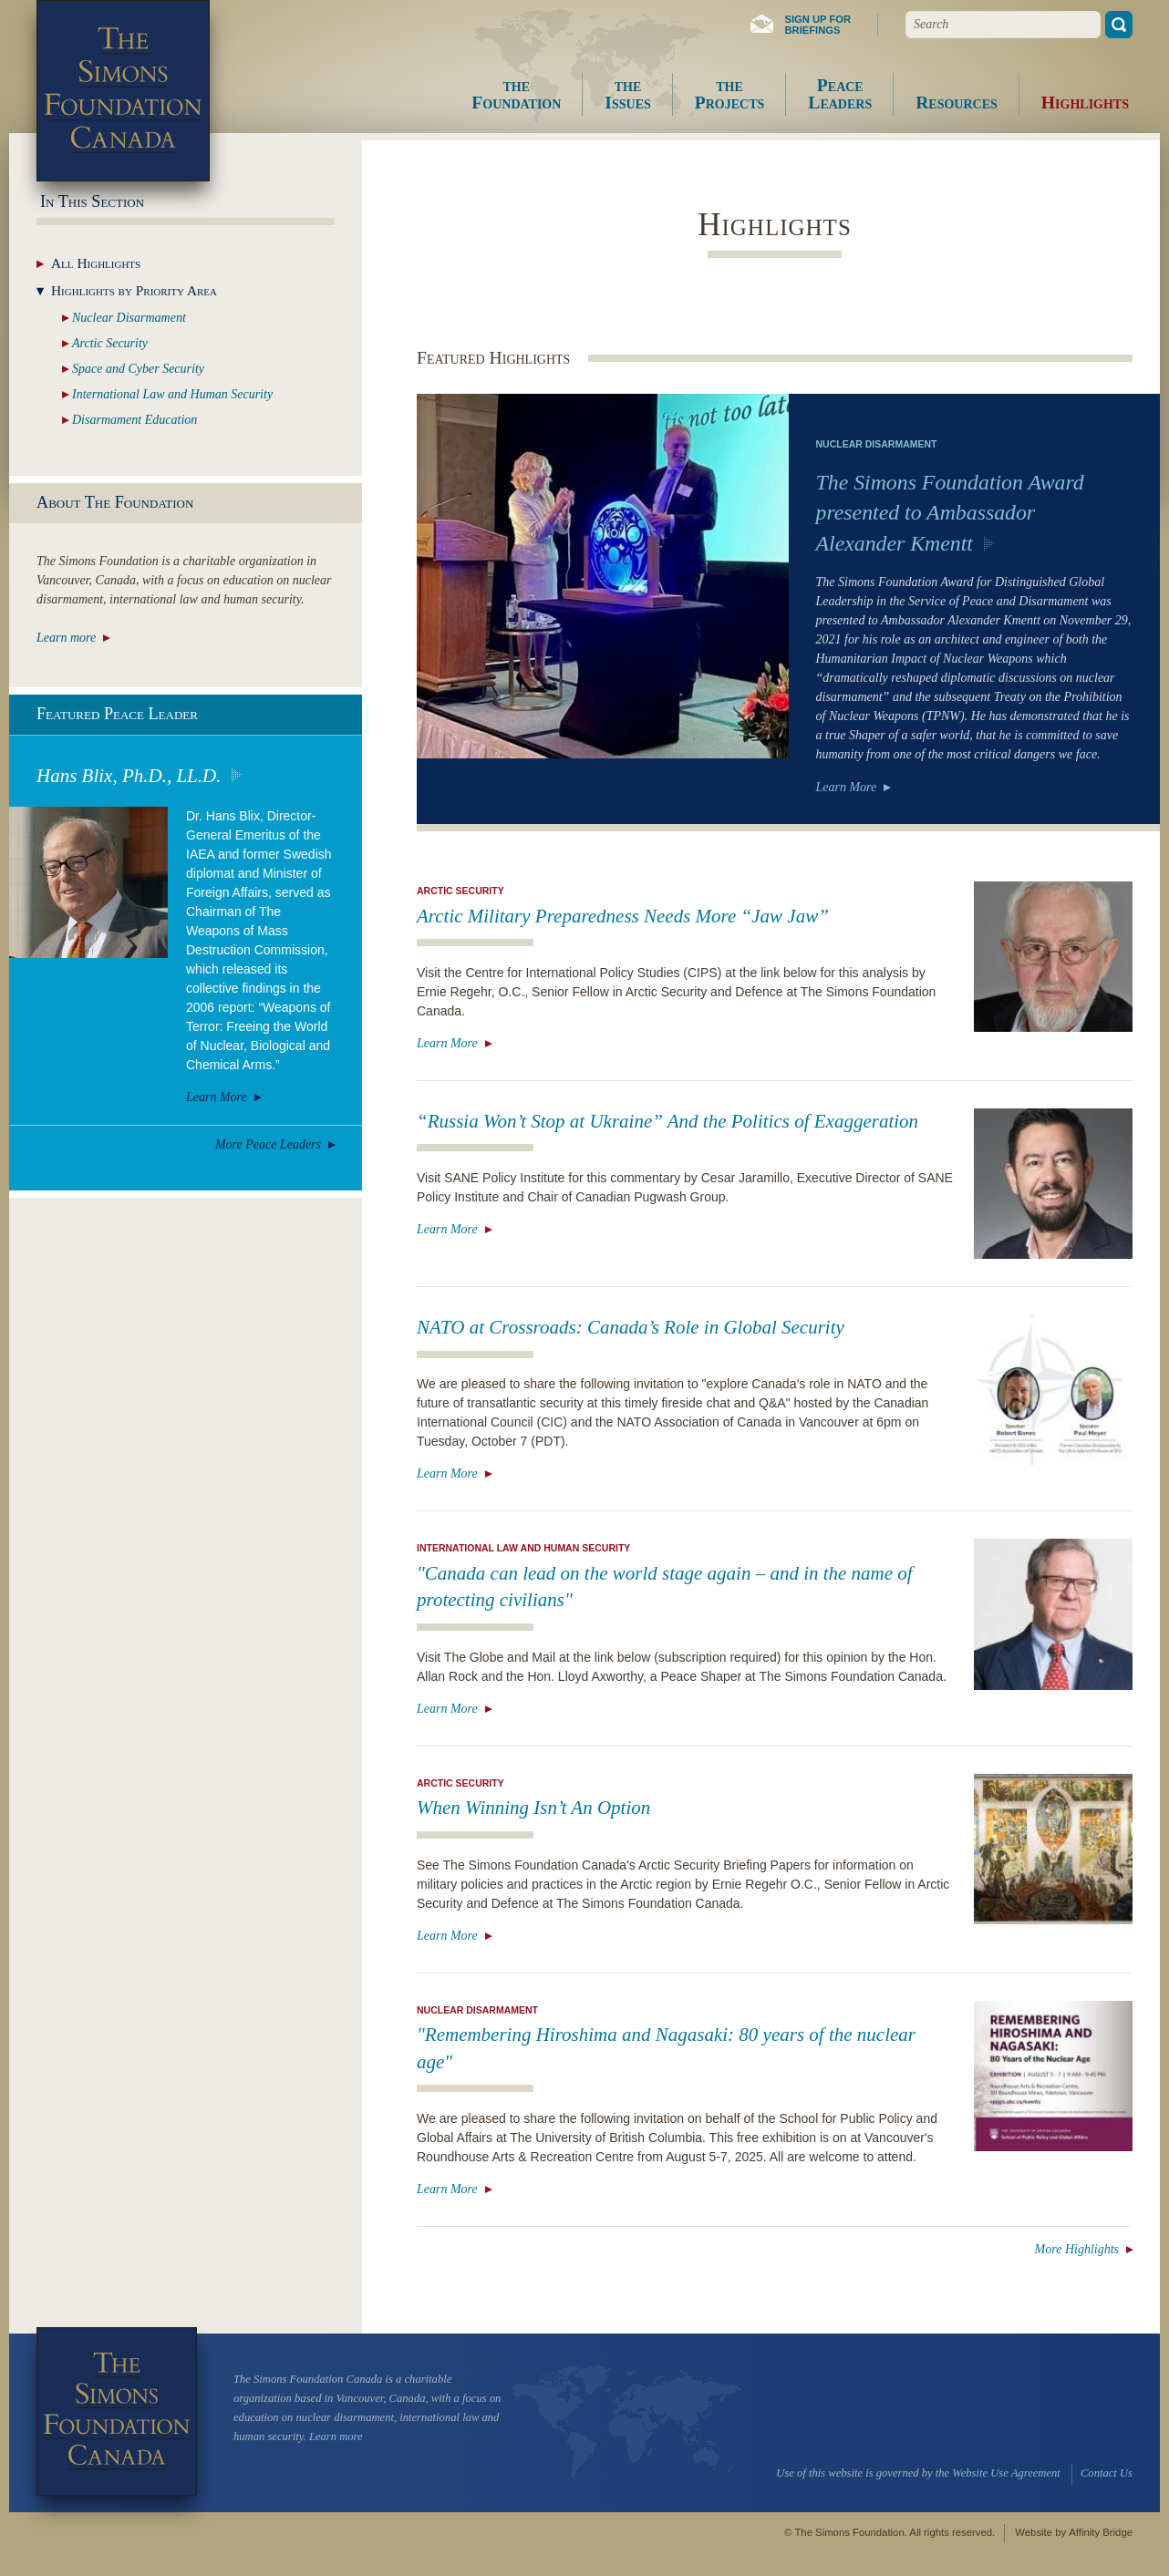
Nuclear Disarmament (876, 443)
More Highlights (1077, 2249)
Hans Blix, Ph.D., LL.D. (128, 776)
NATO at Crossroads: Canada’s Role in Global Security (630, 1327)
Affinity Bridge (1101, 2532)
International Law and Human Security (523, 1547)
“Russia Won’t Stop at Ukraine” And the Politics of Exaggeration (667, 1121)
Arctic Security (460, 890)
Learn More (846, 787)
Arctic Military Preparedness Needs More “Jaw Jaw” (623, 916)
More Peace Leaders (268, 1144)
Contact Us (1107, 2473)
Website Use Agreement (1006, 2473)
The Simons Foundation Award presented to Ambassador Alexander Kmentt (950, 512)
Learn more (66, 637)
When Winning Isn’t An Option (533, 1808)
